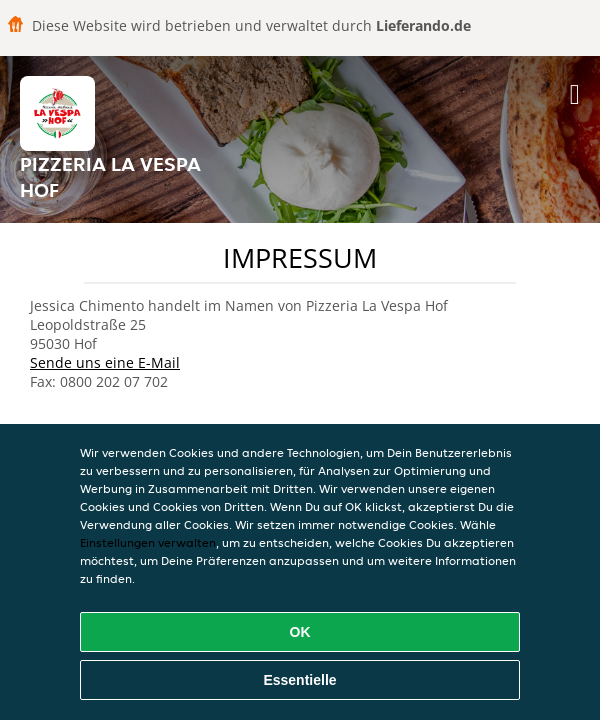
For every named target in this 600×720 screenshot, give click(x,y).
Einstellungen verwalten (148, 542)
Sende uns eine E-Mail (105, 362)
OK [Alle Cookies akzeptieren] (300, 632)
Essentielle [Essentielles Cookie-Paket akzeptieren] (299, 680)
